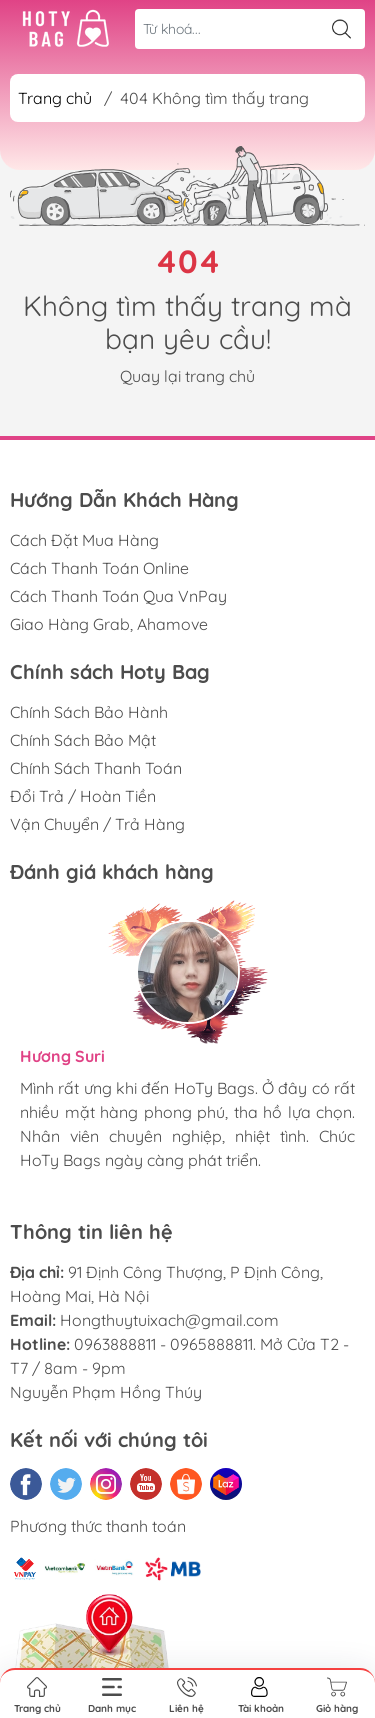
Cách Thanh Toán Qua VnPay (118, 596)
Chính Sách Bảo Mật (83, 740)
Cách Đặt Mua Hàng (84, 540)
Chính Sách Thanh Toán (96, 768)
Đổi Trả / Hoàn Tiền (83, 796)
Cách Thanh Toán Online (99, 568)
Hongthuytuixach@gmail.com (169, 1320)
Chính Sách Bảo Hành (89, 712)
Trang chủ (55, 98)
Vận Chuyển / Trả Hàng (97, 824)
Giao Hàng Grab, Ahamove (109, 624)
